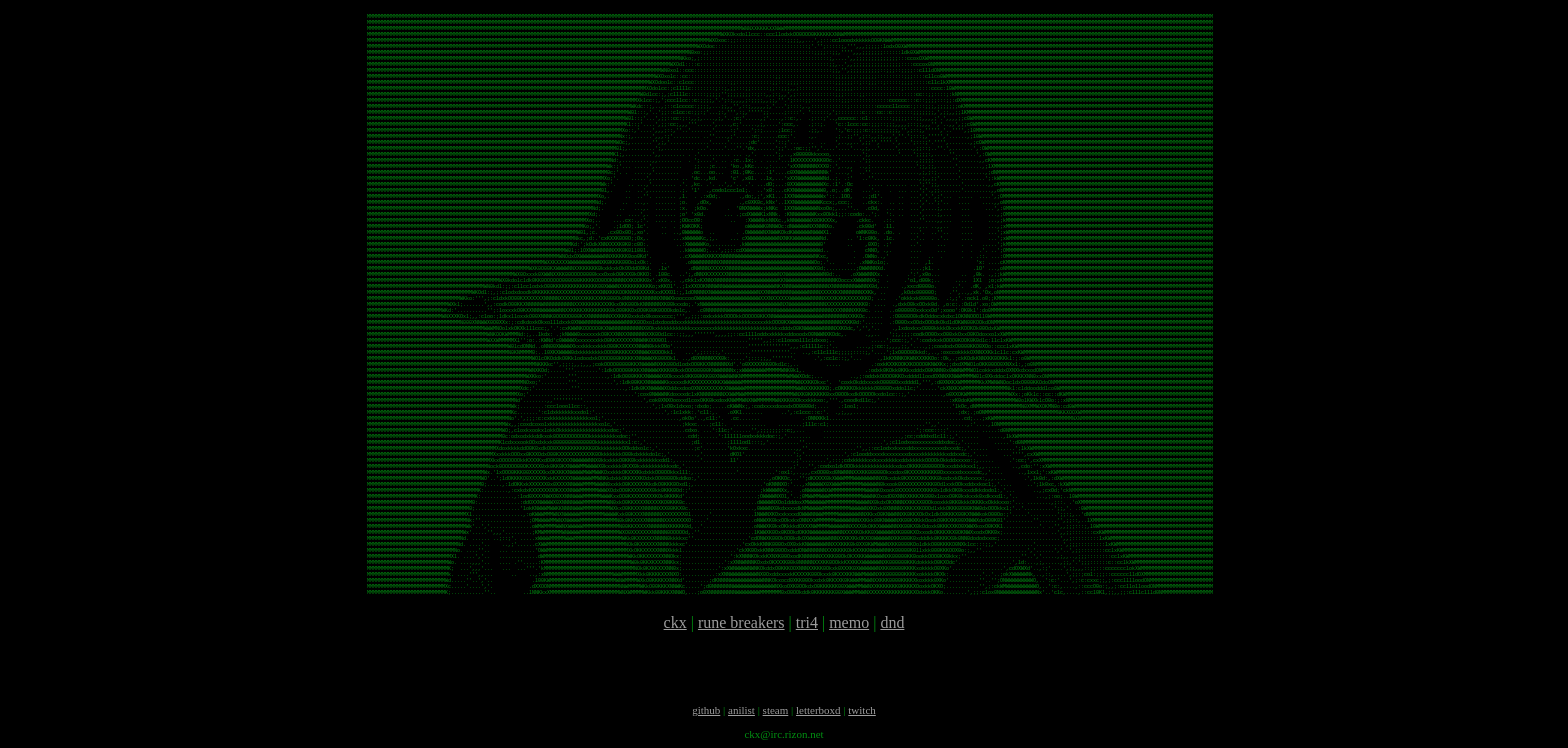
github (706, 710)
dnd (892, 622)
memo (849, 622)
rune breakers (741, 622)
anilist (741, 710)
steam (776, 710)
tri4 (807, 622)
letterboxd (818, 710)
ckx (675, 622)
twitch (862, 710)
